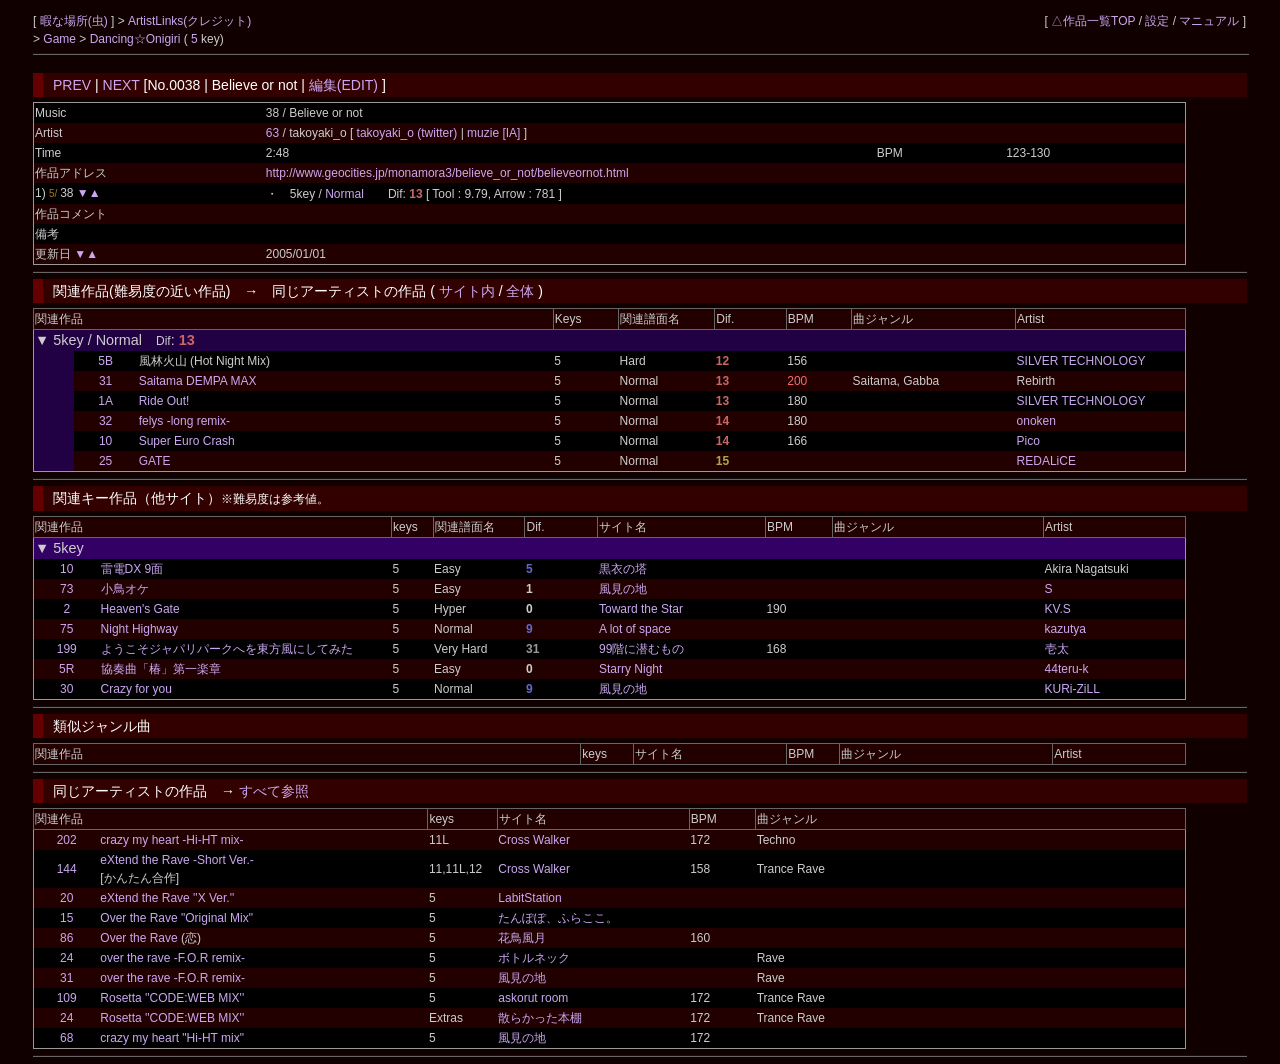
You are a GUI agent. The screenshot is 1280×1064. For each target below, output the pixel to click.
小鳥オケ (125, 589)
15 (66, 918)
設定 (1157, 21)
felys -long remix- (184, 421)
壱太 (1057, 649)
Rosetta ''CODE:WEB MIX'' (172, 998)
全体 (520, 291)
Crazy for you (136, 689)
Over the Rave (138, 938)
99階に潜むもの (641, 649)
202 (67, 840)
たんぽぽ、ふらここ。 (558, 918)
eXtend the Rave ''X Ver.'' (167, 898)
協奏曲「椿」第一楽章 (161, 669)
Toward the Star (641, 609)
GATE (155, 461)
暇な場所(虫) (75, 21)
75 (66, 629)
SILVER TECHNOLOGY (1081, 361)
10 (105, 441)
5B (105, 361)
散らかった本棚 (540, 1018)
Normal (344, 194)
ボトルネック (534, 958)
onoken (1036, 421)
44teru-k (1067, 669)
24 (66, 958)
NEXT (121, 85)
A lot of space (635, 629)
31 (105, 381)
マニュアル (1209, 21)
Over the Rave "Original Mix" (176, 918)
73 (66, 589)
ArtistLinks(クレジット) (189, 21)
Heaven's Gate (140, 609)
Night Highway (139, 629)
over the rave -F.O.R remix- (172, 958)
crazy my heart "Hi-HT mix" (172, 1038)
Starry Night (630, 669)
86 (66, 938)
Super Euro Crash (187, 441)
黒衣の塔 (623, 569)
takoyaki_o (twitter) (409, 133)
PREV (72, 85)
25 (105, 461)
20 (66, 898)
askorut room (533, 998)
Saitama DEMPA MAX (198, 381)
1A (105, 401)
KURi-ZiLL (1072, 689)
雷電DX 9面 (132, 569)
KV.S (1058, 609)
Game (61, 39)
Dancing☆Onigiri (137, 39)
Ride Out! (164, 401)
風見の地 (623, 589)
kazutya (1065, 629)
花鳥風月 (522, 938)
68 (66, 1038)
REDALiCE (1046, 461)
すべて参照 (274, 791)
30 (66, 689)
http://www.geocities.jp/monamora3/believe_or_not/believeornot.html (447, 173)
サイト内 (467, 291)
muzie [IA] (494, 133)
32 (105, 421)
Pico (1028, 441)
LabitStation (529, 898)
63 (272, 133)
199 (67, 649)
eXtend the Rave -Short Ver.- (176, 860)
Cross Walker (534, 840)
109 (67, 998)
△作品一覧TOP (1093, 21)
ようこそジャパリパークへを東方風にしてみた (227, 649)
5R (66, 669)
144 (67, 869)
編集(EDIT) (343, 85)
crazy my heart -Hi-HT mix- (171, 840)
